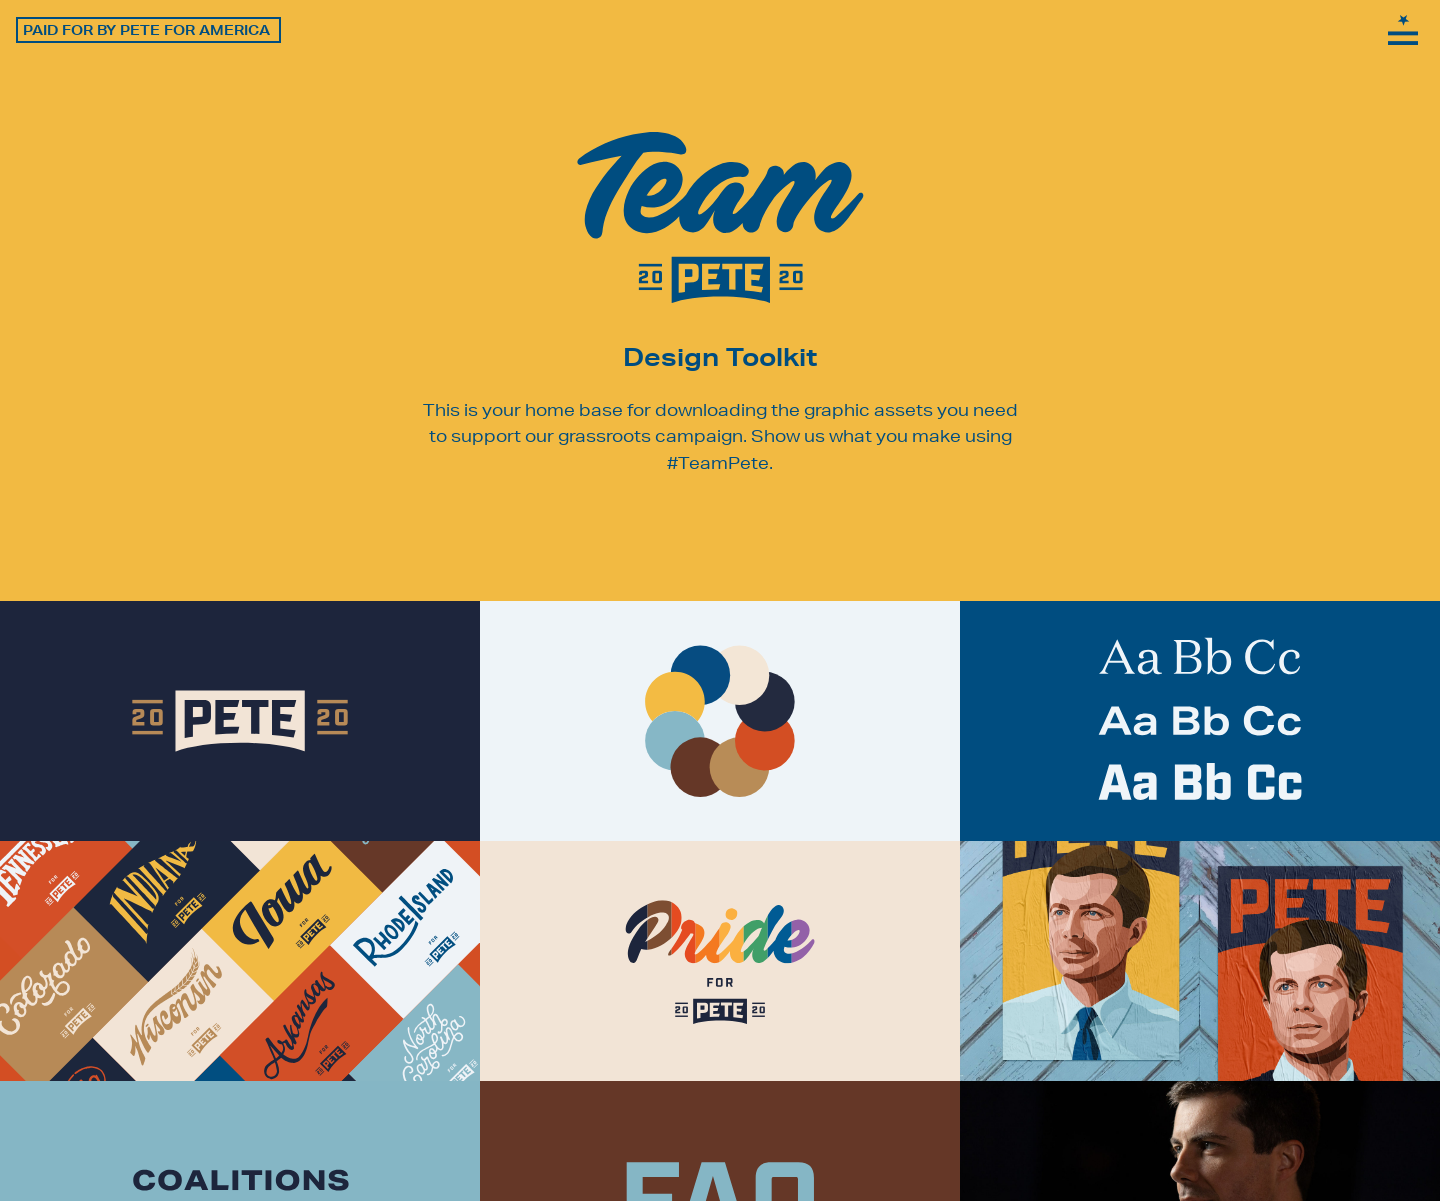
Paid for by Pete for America (146, 30)
